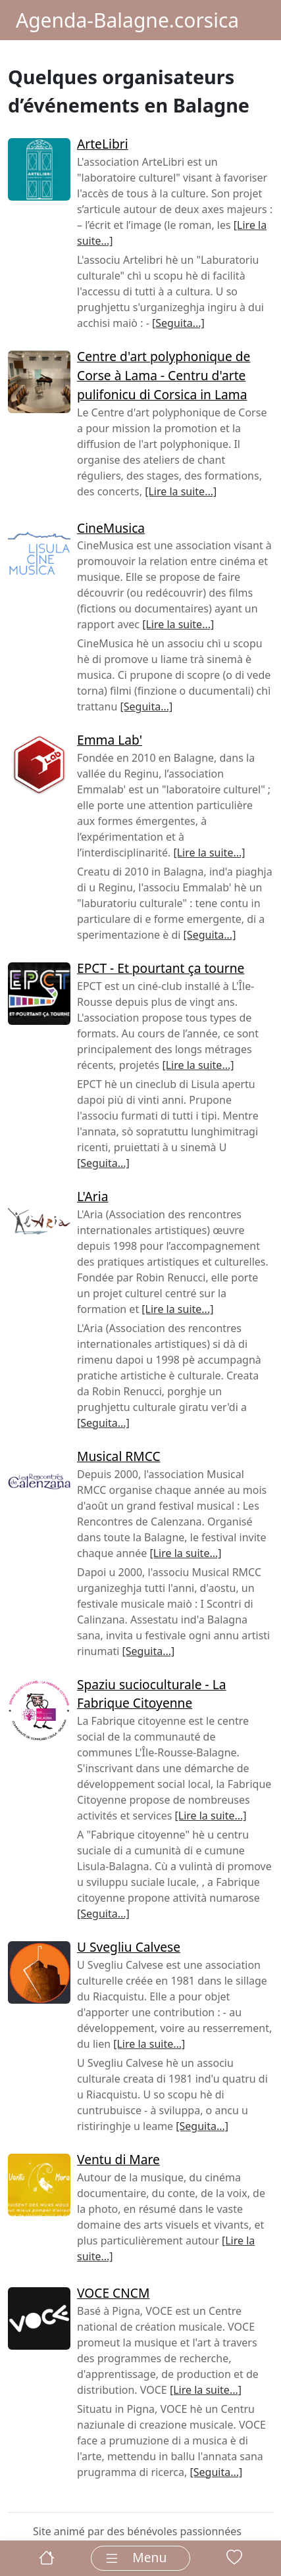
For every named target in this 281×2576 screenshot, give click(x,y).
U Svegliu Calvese (128, 1947)
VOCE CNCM (113, 2293)
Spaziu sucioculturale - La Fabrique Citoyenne (151, 1693)
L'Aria (92, 1196)
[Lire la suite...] (181, 491)
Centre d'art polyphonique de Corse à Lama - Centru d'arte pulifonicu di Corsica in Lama (163, 375)
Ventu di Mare (118, 2159)
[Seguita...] (178, 323)
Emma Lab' (109, 740)
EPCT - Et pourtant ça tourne (160, 968)
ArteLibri (102, 144)
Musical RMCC (119, 1456)
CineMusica (111, 528)
